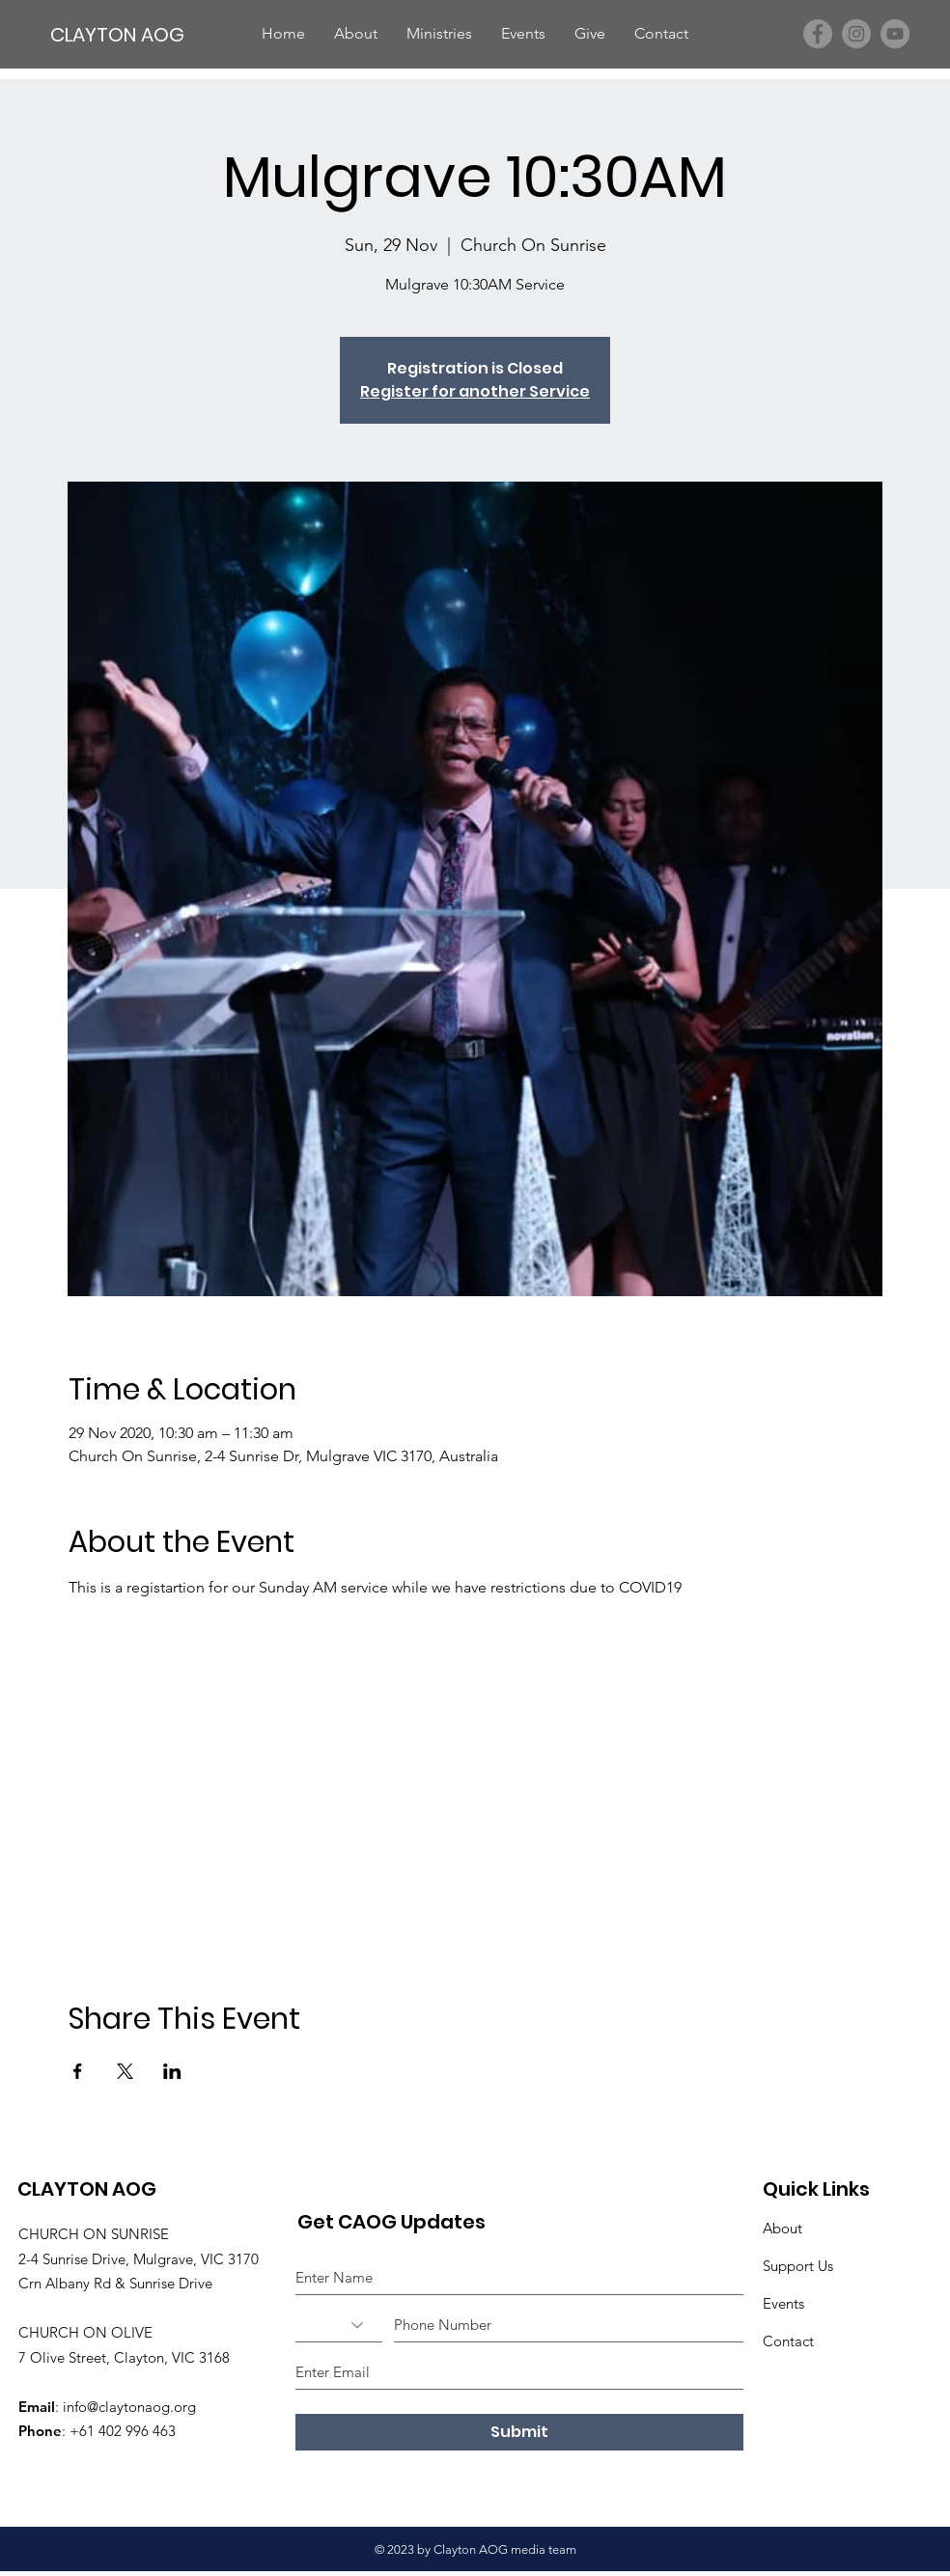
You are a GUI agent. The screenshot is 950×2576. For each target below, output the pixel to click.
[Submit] (519, 2432)
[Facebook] (817, 33)
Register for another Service (475, 391)
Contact (788, 2341)
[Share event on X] (125, 2071)
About (782, 2228)
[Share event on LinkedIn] (172, 2071)
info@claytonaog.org (129, 2406)
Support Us (798, 2266)
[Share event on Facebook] (78, 2071)
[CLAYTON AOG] (120, 34)
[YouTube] (894, 33)
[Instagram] (856, 33)
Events (783, 2303)
